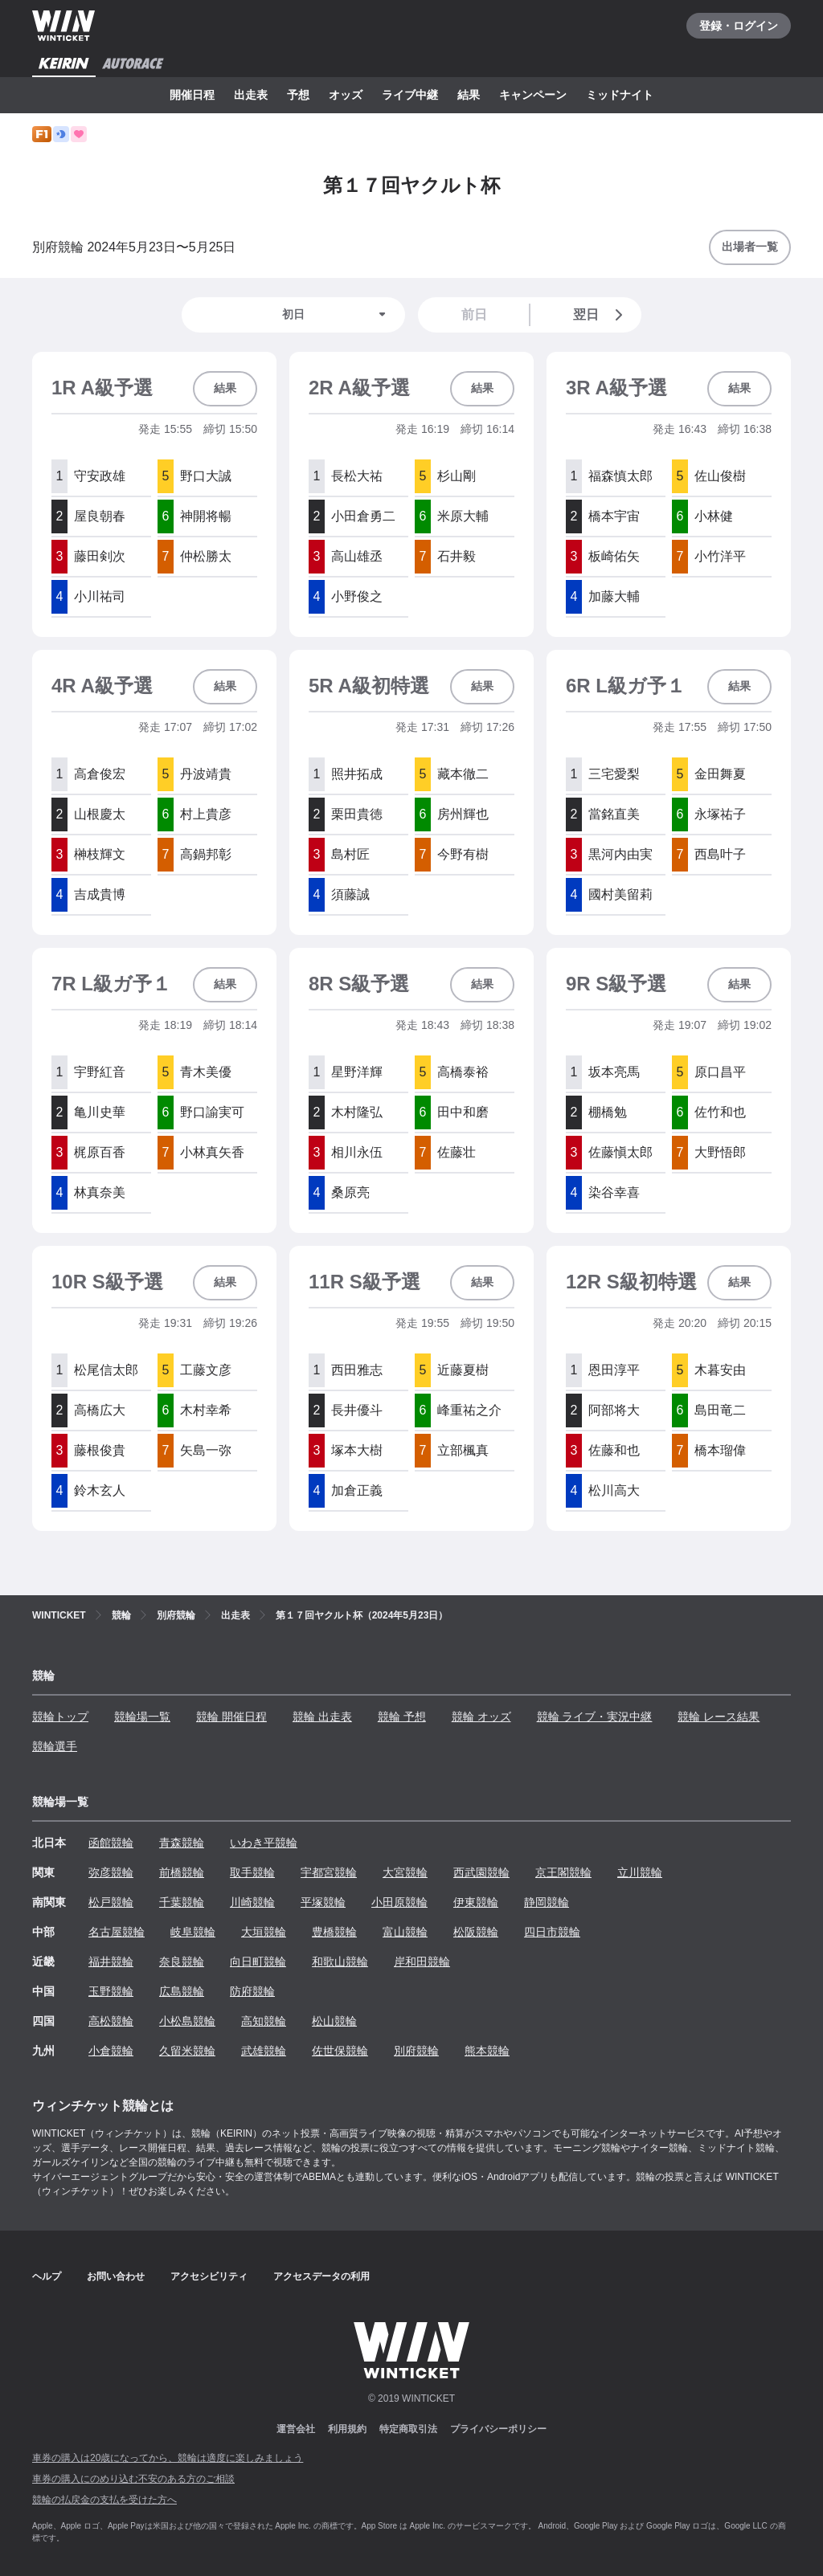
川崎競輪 (252, 1902)
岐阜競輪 (192, 1931)
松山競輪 (334, 2021)
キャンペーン (533, 94)
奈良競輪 (181, 1961)
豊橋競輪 (334, 1931)
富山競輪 (405, 1931)
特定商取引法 (408, 2429)
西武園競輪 (481, 1872)
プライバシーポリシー (498, 2429)
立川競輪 (639, 1872)
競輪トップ (60, 1716)
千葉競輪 (181, 1902)
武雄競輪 (263, 2050)
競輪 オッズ (481, 1716)
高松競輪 (110, 2021)
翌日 (601, 315)
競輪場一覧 (142, 1716)
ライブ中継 (410, 94)
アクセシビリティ (209, 2276)
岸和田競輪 (422, 1961)
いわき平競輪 (263, 1842)
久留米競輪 (187, 2050)
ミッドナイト (619, 94)
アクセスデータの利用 (321, 2276)
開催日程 (192, 94)
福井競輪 (110, 1961)
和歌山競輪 (340, 1961)
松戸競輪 (110, 1902)
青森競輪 (181, 1842)
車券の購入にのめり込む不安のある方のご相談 (133, 2478)
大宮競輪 (405, 1872)
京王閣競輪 (563, 1872)
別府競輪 (416, 2050)
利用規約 (347, 2429)
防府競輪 (252, 1991)
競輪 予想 (402, 1716)
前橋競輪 (181, 1872)
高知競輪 (263, 2021)
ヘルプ (46, 2276)
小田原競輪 (399, 1902)
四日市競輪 (552, 1931)
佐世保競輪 (340, 2050)
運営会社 (295, 2429)
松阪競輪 (475, 1931)
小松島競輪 (187, 2021)
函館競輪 (110, 1842)
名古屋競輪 (116, 1931)
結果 (468, 94)
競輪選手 (54, 1746)
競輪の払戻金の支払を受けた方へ (104, 2499)
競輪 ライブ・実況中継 (595, 1716)
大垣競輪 (263, 1931)
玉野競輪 (110, 1991)
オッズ (345, 94)
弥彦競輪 (110, 1872)
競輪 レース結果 (719, 1716)
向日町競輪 (258, 1961)
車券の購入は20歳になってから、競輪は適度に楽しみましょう (167, 2458)
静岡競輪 (546, 1902)
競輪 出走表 (322, 1716)
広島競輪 (181, 1991)
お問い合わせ (116, 2276)
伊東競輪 (475, 1902)
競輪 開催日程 (231, 1716)
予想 (298, 94)
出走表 (251, 94)
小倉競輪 (110, 2050)
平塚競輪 (323, 1902)
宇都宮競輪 (329, 1872)
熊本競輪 (487, 2050)
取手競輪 (252, 1872)
